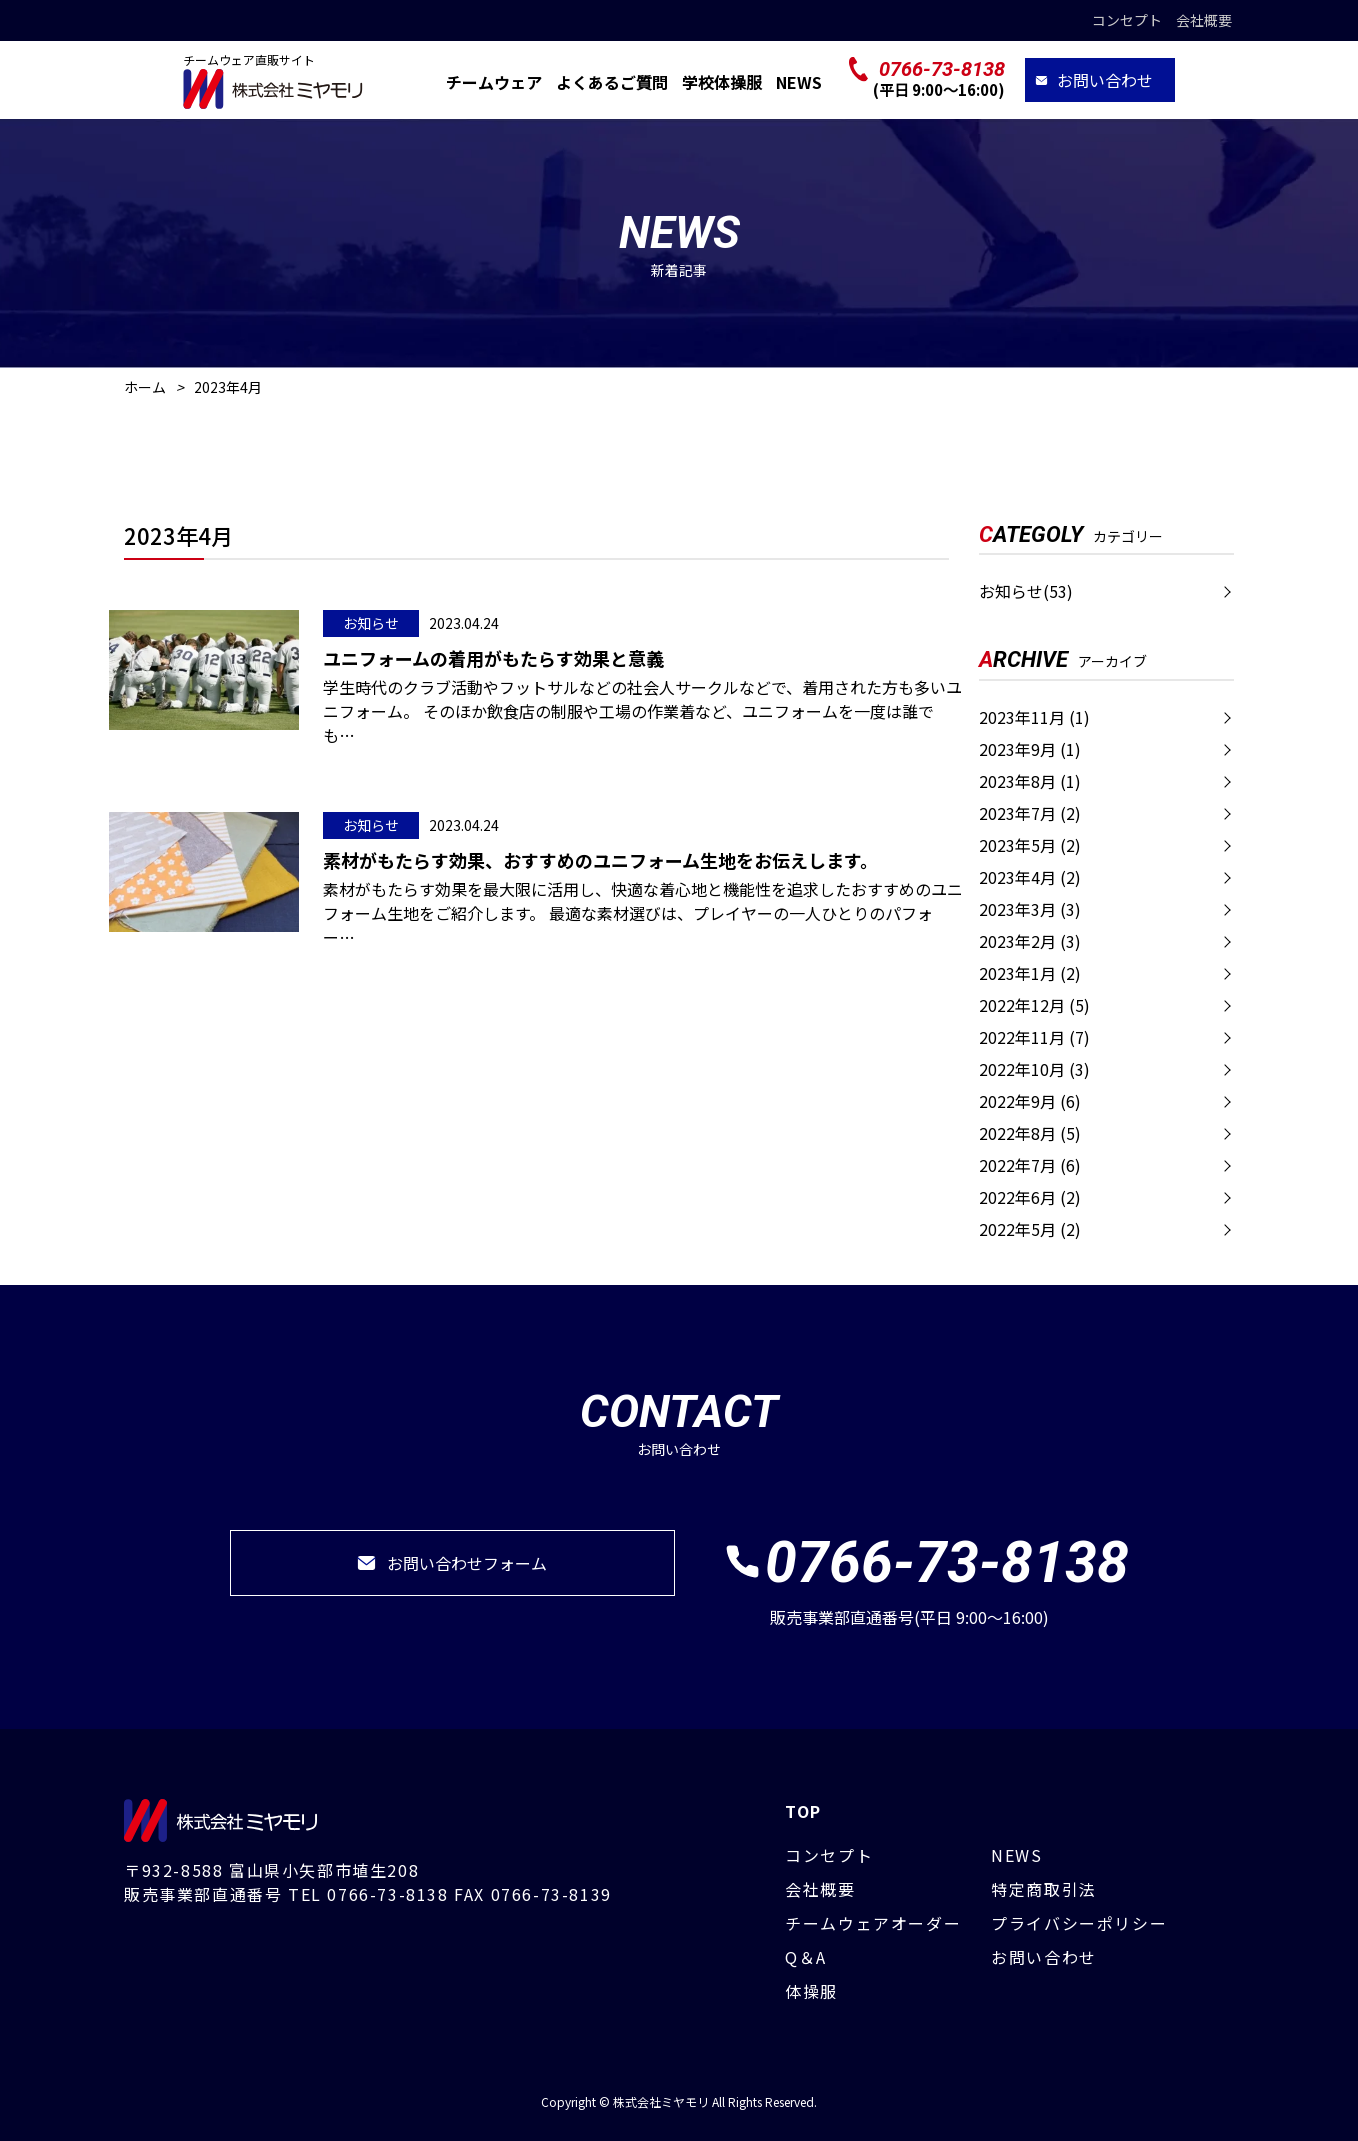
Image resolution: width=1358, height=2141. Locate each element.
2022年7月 (1030, 1165)
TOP (803, 1811)
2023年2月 (1030, 941)
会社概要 (1204, 20)
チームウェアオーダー (873, 1923)
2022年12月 (1034, 1005)
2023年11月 (1034, 717)
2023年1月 (1030, 973)
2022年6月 (1030, 1197)
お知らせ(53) (1026, 591)
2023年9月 (1030, 749)
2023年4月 (1030, 877)
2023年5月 (1030, 845)
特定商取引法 (1044, 1889)
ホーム (145, 387)
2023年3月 (1030, 909)
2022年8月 (1030, 1133)
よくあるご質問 (612, 82)
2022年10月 (1034, 1069)
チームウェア (494, 82)
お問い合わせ (1105, 80)
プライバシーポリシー (1079, 1923)
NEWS (799, 82)
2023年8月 (1030, 781)
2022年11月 (1034, 1037)
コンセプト (1127, 20)
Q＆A (806, 1957)
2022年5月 (1030, 1229)
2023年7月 (1030, 813)
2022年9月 (1030, 1101)
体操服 (811, 1991)
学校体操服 (722, 82)
